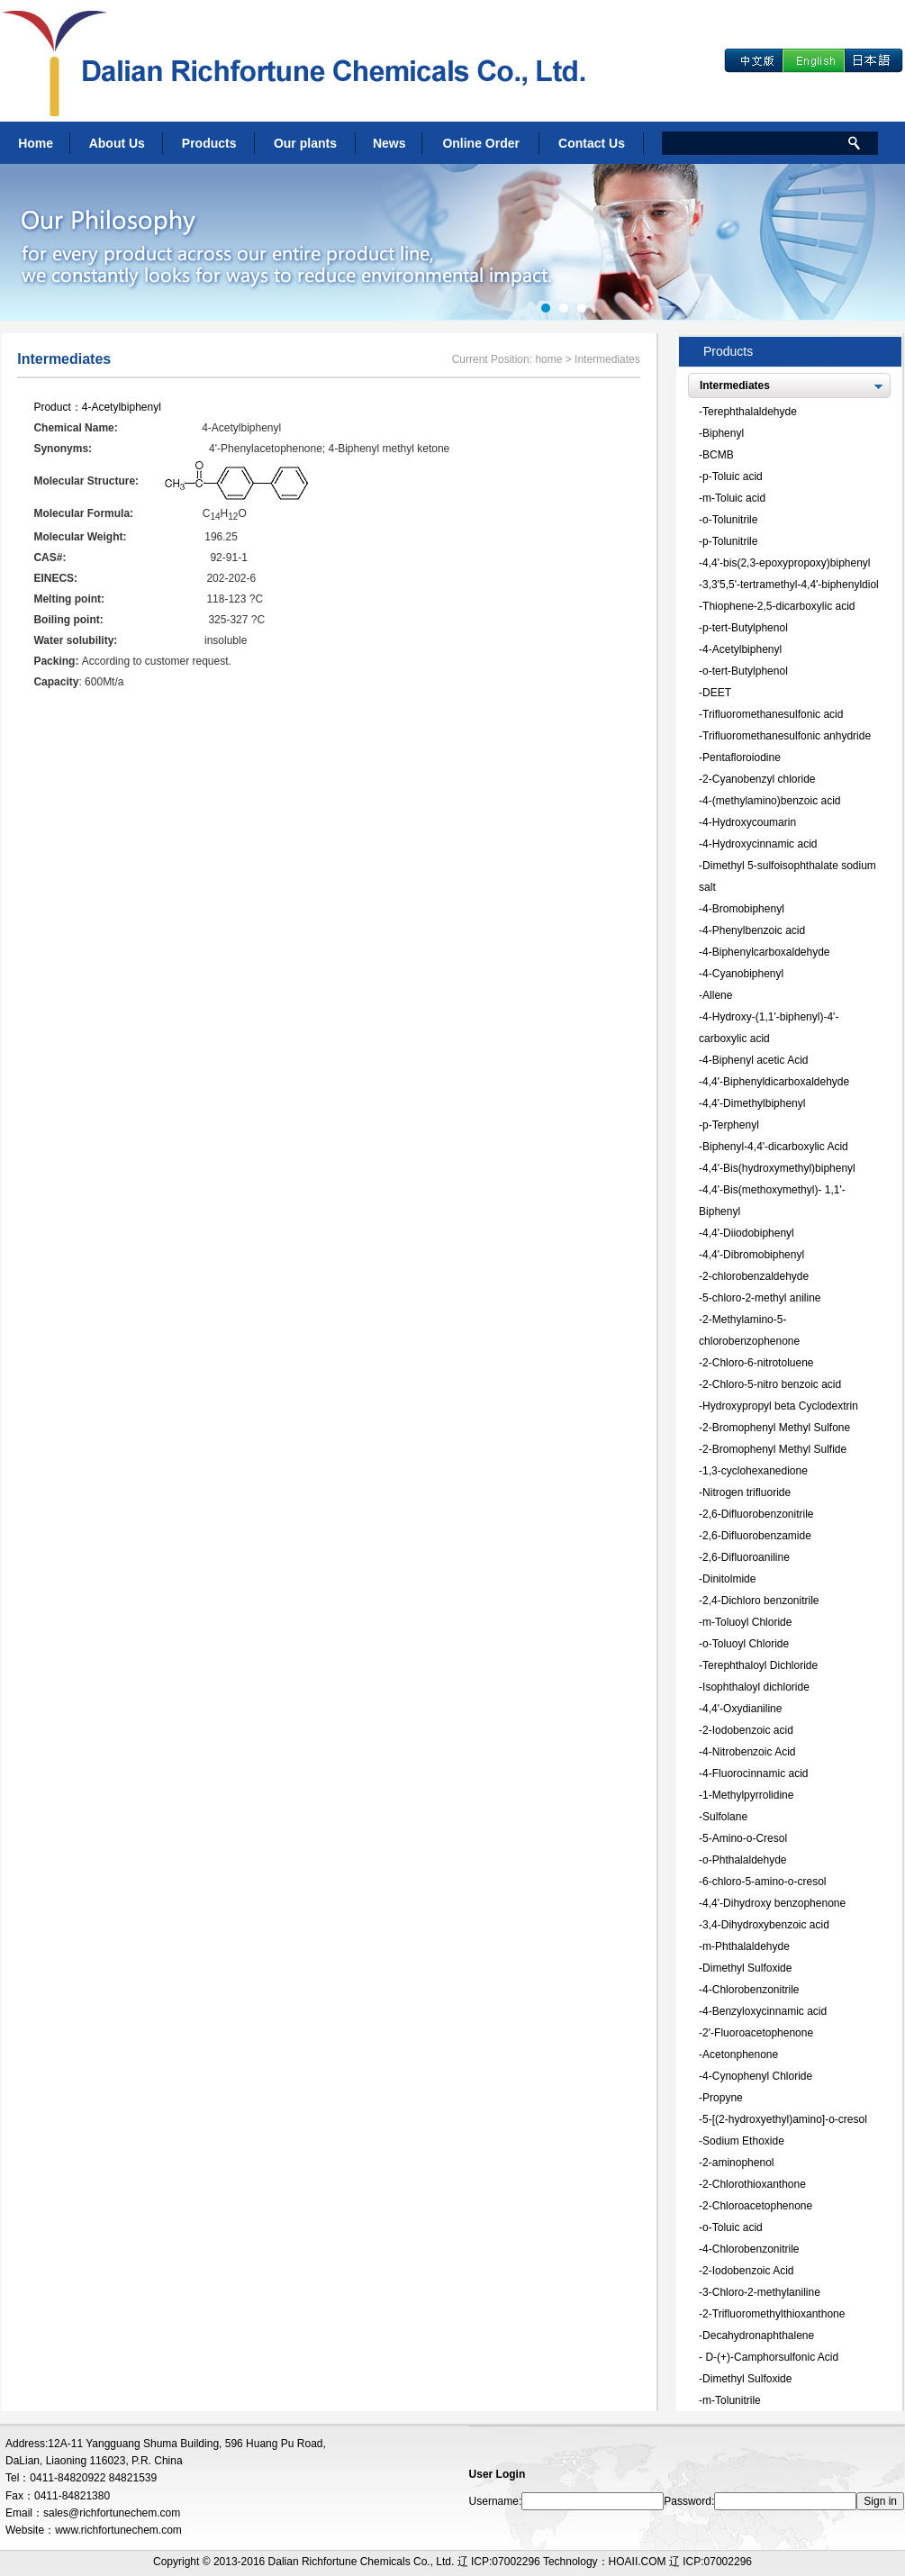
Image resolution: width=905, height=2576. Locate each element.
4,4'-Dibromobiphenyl (753, 1254)
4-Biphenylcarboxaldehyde (765, 952)
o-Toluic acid (732, 2227)
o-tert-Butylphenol (745, 671)
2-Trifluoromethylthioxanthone (773, 2314)
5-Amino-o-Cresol (744, 1838)
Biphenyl (723, 433)
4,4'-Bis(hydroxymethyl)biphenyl (778, 1168)
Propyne (722, 2097)
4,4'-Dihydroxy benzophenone (774, 1903)
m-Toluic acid (733, 498)
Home (35, 143)
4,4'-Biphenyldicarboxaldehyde (775, 1081)
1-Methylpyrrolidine (747, 1795)
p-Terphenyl (730, 1125)
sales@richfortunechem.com (111, 2513)
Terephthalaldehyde (749, 411)
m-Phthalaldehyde (746, 1946)
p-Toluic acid (732, 476)
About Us (117, 143)
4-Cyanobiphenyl (742, 973)
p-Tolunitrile (729, 541)
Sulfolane (724, 1816)
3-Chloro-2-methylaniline (761, 2292)
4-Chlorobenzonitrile (750, 1989)
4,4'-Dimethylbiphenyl (753, 1103)
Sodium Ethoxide (743, 2141)
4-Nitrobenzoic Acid (748, 1752)
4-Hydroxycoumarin (749, 822)
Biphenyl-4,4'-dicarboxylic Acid (775, 1146)
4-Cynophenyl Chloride (757, 2076)
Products (209, 143)
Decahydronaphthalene (758, 2335)
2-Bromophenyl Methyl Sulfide (774, 1449)
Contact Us (591, 143)
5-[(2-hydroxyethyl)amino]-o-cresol (784, 2119)
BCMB (718, 455)
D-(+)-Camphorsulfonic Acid (770, 2357)
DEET (716, 692)
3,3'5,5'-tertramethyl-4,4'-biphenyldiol (790, 584)
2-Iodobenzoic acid (747, 1730)
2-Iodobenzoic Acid (747, 2270)
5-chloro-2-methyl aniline (761, 1298)
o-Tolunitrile (729, 519)
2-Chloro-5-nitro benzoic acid (771, 1384)
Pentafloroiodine (741, 757)
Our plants (305, 143)
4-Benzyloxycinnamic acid (764, 2011)
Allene (717, 995)
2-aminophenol (738, 2162)
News (389, 143)
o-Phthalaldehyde (744, 1860)
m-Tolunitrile (731, 2400)
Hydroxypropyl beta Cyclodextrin (780, 1406)
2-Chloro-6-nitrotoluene (757, 1362)
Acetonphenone (740, 2054)
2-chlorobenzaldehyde (755, 1276)
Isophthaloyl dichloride (756, 1687)
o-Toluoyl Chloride (745, 1643)
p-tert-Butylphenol (745, 627)
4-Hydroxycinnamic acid (759, 844)
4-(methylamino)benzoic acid (771, 800)
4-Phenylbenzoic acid (753, 930)
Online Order (481, 143)
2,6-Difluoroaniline (746, 1557)
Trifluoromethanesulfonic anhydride (786, 736)
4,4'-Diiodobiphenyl (748, 1233)
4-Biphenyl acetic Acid (755, 1060)
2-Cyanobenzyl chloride (758, 779)
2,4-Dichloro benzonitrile (760, 1600)
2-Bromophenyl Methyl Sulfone (776, 1427)
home (548, 359)
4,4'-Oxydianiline (742, 1708)
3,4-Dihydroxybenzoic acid (765, 1924)
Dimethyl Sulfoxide (747, 1968)
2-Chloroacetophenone (757, 2206)
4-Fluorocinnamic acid (755, 1773)
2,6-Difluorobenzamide (756, 1535)
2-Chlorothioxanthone (754, 2184)
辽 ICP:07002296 (710, 2561)
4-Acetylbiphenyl (121, 407)
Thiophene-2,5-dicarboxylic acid (778, 606)
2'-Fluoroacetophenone (757, 2033)
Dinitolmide (729, 1579)
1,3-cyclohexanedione (755, 1471)
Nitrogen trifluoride (746, 1492)
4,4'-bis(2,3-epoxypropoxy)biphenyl (786, 563)
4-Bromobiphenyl (743, 909)
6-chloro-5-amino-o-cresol (764, 1881)
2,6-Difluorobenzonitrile (757, 1514)
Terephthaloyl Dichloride (760, 1665)
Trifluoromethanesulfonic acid (772, 714)
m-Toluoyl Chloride (747, 1622)
